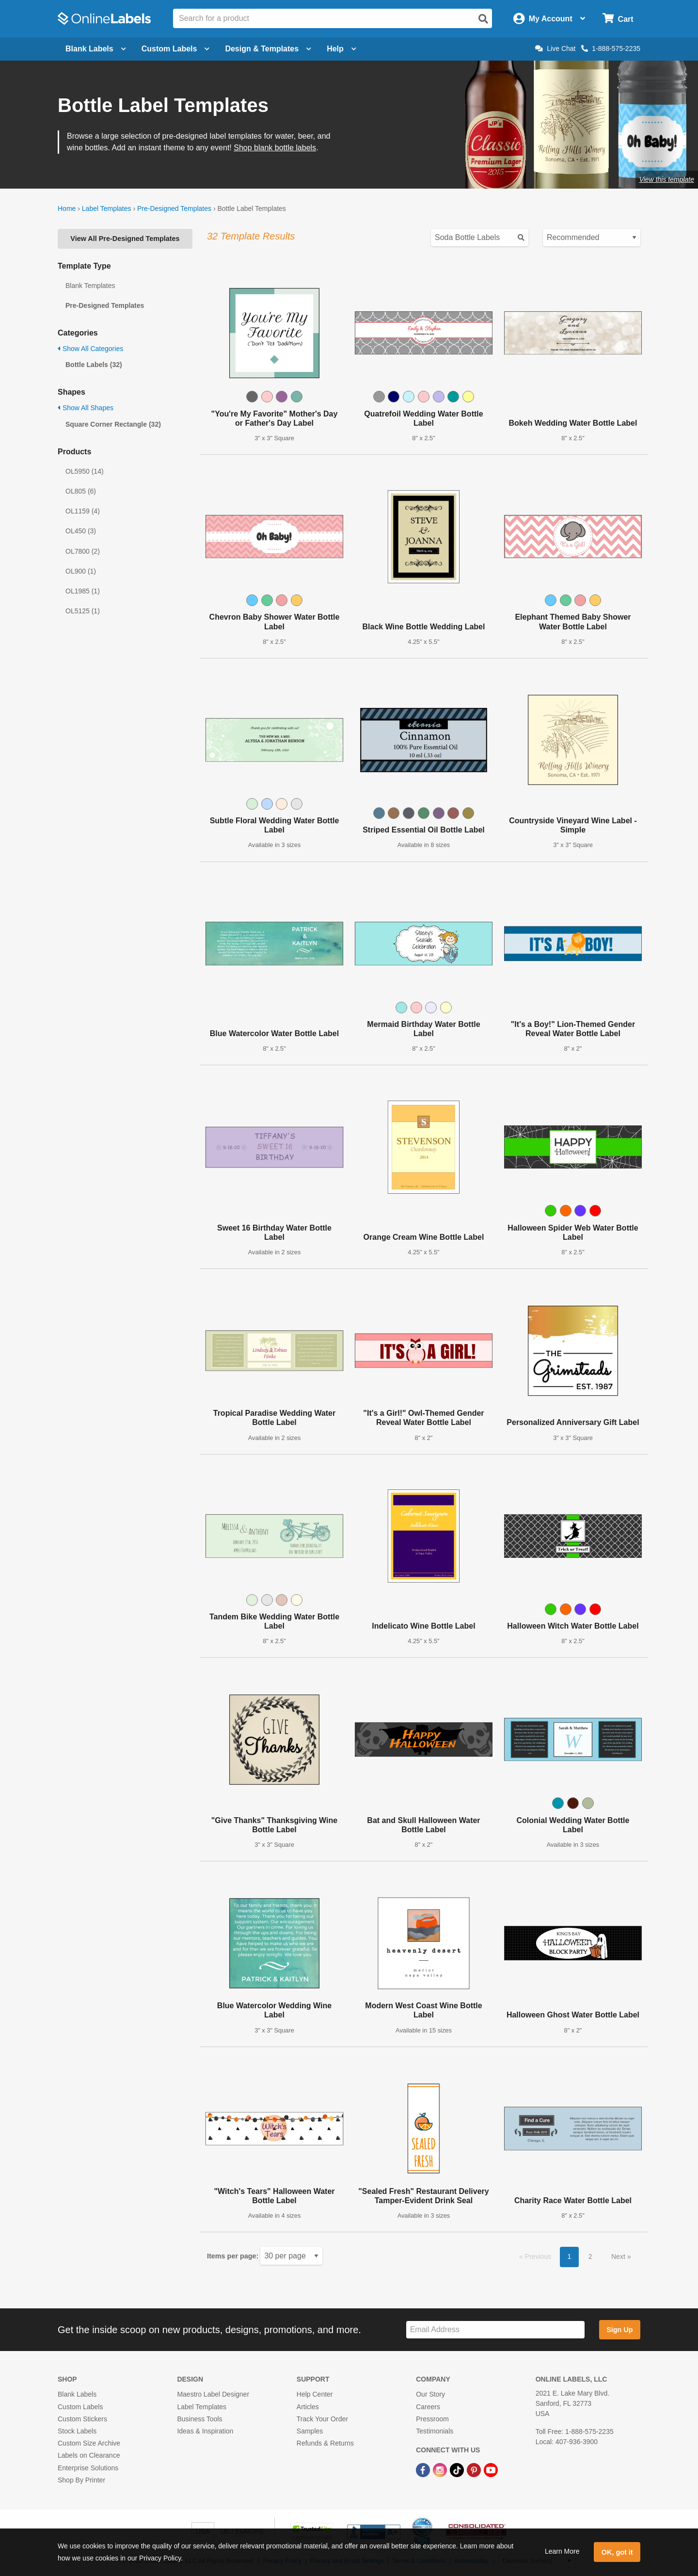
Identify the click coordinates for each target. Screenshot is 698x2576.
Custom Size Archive (89, 2443)
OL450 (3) (80, 531)
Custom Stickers (82, 2419)
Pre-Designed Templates (174, 208)
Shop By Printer (81, 2480)
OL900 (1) (80, 571)
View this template (666, 179)
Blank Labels (77, 2394)
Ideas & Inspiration (205, 2431)
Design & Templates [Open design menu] (268, 49)
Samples (310, 2431)
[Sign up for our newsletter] (495, 2330)
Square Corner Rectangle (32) (113, 424)
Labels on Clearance (89, 2455)
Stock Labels (77, 2431)
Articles (308, 2407)
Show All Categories (90, 348)
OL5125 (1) (82, 611)
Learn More (562, 2551)
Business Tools (199, 2419)
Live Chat (555, 48)
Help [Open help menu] (341, 49)
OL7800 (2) (82, 551)
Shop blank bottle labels (275, 148)
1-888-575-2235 (610, 48)
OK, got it (617, 2552)
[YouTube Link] (491, 2469)
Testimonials (434, 2431)
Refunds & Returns (325, 2443)
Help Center (315, 2394)
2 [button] (590, 2256)
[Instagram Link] (441, 2469)
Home (67, 208)
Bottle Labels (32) (93, 364)
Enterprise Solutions (88, 2468)
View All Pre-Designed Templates (124, 238)
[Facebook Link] (424, 2469)
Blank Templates (90, 285)
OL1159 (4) (82, 511)
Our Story (430, 2394)
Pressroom (432, 2419)
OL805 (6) (80, 491)
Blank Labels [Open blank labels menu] (95, 49)
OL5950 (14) (84, 471)
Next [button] (619, 2256)
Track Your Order (322, 2419)
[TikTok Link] (458, 2469)
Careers (428, 2407)
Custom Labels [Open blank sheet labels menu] (176, 49)
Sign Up (619, 2330)
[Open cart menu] (617, 19)
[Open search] (483, 19)
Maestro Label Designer (213, 2394)
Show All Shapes (85, 408)
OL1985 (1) (82, 591)
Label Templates (106, 208)
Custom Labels (80, 2407)
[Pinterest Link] (475, 2469)
